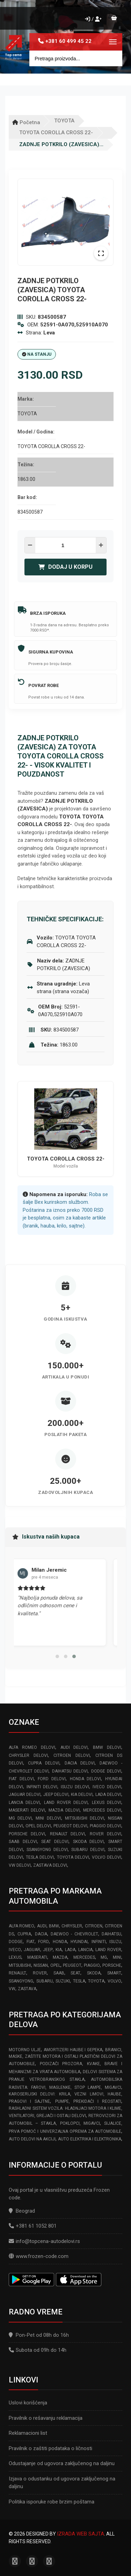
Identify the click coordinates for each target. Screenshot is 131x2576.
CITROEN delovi (71, 1755)
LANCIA (85, 1949)
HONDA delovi (85, 1778)
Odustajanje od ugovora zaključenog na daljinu (62, 2463)
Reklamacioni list (28, 2433)
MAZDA (60, 1957)
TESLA (79, 1981)
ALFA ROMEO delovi (32, 1747)
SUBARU (44, 1981)
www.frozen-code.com (38, 2256)
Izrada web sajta (80, 2534)
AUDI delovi (74, 1747)
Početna (26, 122)
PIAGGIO (92, 1965)
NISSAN (41, 1965)
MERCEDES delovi (102, 1810)
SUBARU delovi (87, 1849)
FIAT (31, 1941)
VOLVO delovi (106, 1857)
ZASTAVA (27, 1988)
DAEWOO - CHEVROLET (74, 1934)
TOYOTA (64, 121)
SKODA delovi (88, 1841)
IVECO (15, 1949)
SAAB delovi (23, 1841)
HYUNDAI (79, 1941)
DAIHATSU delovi (70, 1771)
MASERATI (37, 1957)
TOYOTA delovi (73, 1857)
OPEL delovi (38, 1825)
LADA (70, 1949)
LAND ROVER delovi (66, 1802)
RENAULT (17, 1973)
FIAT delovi (21, 1778)
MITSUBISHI (20, 1965)
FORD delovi (52, 1778)
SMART (114, 1973)
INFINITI (99, 1941)
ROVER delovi (105, 1833)
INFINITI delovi (42, 1786)
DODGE (16, 1941)
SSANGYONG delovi (47, 1849)
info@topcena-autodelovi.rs (48, 2241)
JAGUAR (32, 1949)
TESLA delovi (40, 1857)
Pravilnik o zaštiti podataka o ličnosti (50, 2448)
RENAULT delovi (67, 1833)
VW (12, 1988)
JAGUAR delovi (25, 1794)
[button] (57, 1656)
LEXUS (15, 1957)
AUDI (41, 1926)
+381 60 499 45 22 (68, 41)
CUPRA (24, 1934)
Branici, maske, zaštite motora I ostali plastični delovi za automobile (65, 2057)
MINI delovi (48, 1818)
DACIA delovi (80, 1763)
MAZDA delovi (64, 1810)
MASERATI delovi (27, 1810)
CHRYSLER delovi (28, 1755)
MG (104, 1957)
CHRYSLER (71, 1926)
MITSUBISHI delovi (84, 1818)
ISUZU (115, 1941)
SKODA (94, 1973)
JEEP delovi (55, 1794)
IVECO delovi (107, 1786)
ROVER (40, 1973)
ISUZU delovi (75, 1786)
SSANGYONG (21, 1981)
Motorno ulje (25, 2049)
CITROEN (93, 1926)
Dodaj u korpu (65, 567)
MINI (117, 1957)
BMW (54, 1926)
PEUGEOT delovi (70, 1825)
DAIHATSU (111, 1934)
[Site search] (75, 58)
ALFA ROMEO (21, 1926)
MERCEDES (84, 1957)
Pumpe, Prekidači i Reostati (88, 2101)
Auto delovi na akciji (32, 2139)
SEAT (75, 1973)
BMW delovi (107, 1747)
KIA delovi (82, 1794)
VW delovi (20, 1865)
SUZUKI (63, 1981)
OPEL (55, 1965)
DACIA (41, 1934)
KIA (59, 1949)
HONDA (60, 1941)
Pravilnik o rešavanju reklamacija (45, 2418)
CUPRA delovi (43, 1763)
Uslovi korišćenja (28, 2403)
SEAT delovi (54, 1841)
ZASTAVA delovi (50, 1865)
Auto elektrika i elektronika (89, 2139)
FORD (43, 1941)
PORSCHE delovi (27, 1833)
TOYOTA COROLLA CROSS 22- (56, 132)
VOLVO (114, 1981)
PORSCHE (111, 1965)
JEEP (48, 1949)
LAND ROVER (108, 1949)
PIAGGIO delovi (105, 1825)
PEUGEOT (72, 1965)
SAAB (58, 1973)
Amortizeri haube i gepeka (73, 2049)
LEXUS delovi (106, 1802)
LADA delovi (108, 1794)
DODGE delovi (106, 1771)
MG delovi (20, 1818)
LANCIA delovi (24, 1802)
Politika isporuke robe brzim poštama (51, 2502)
